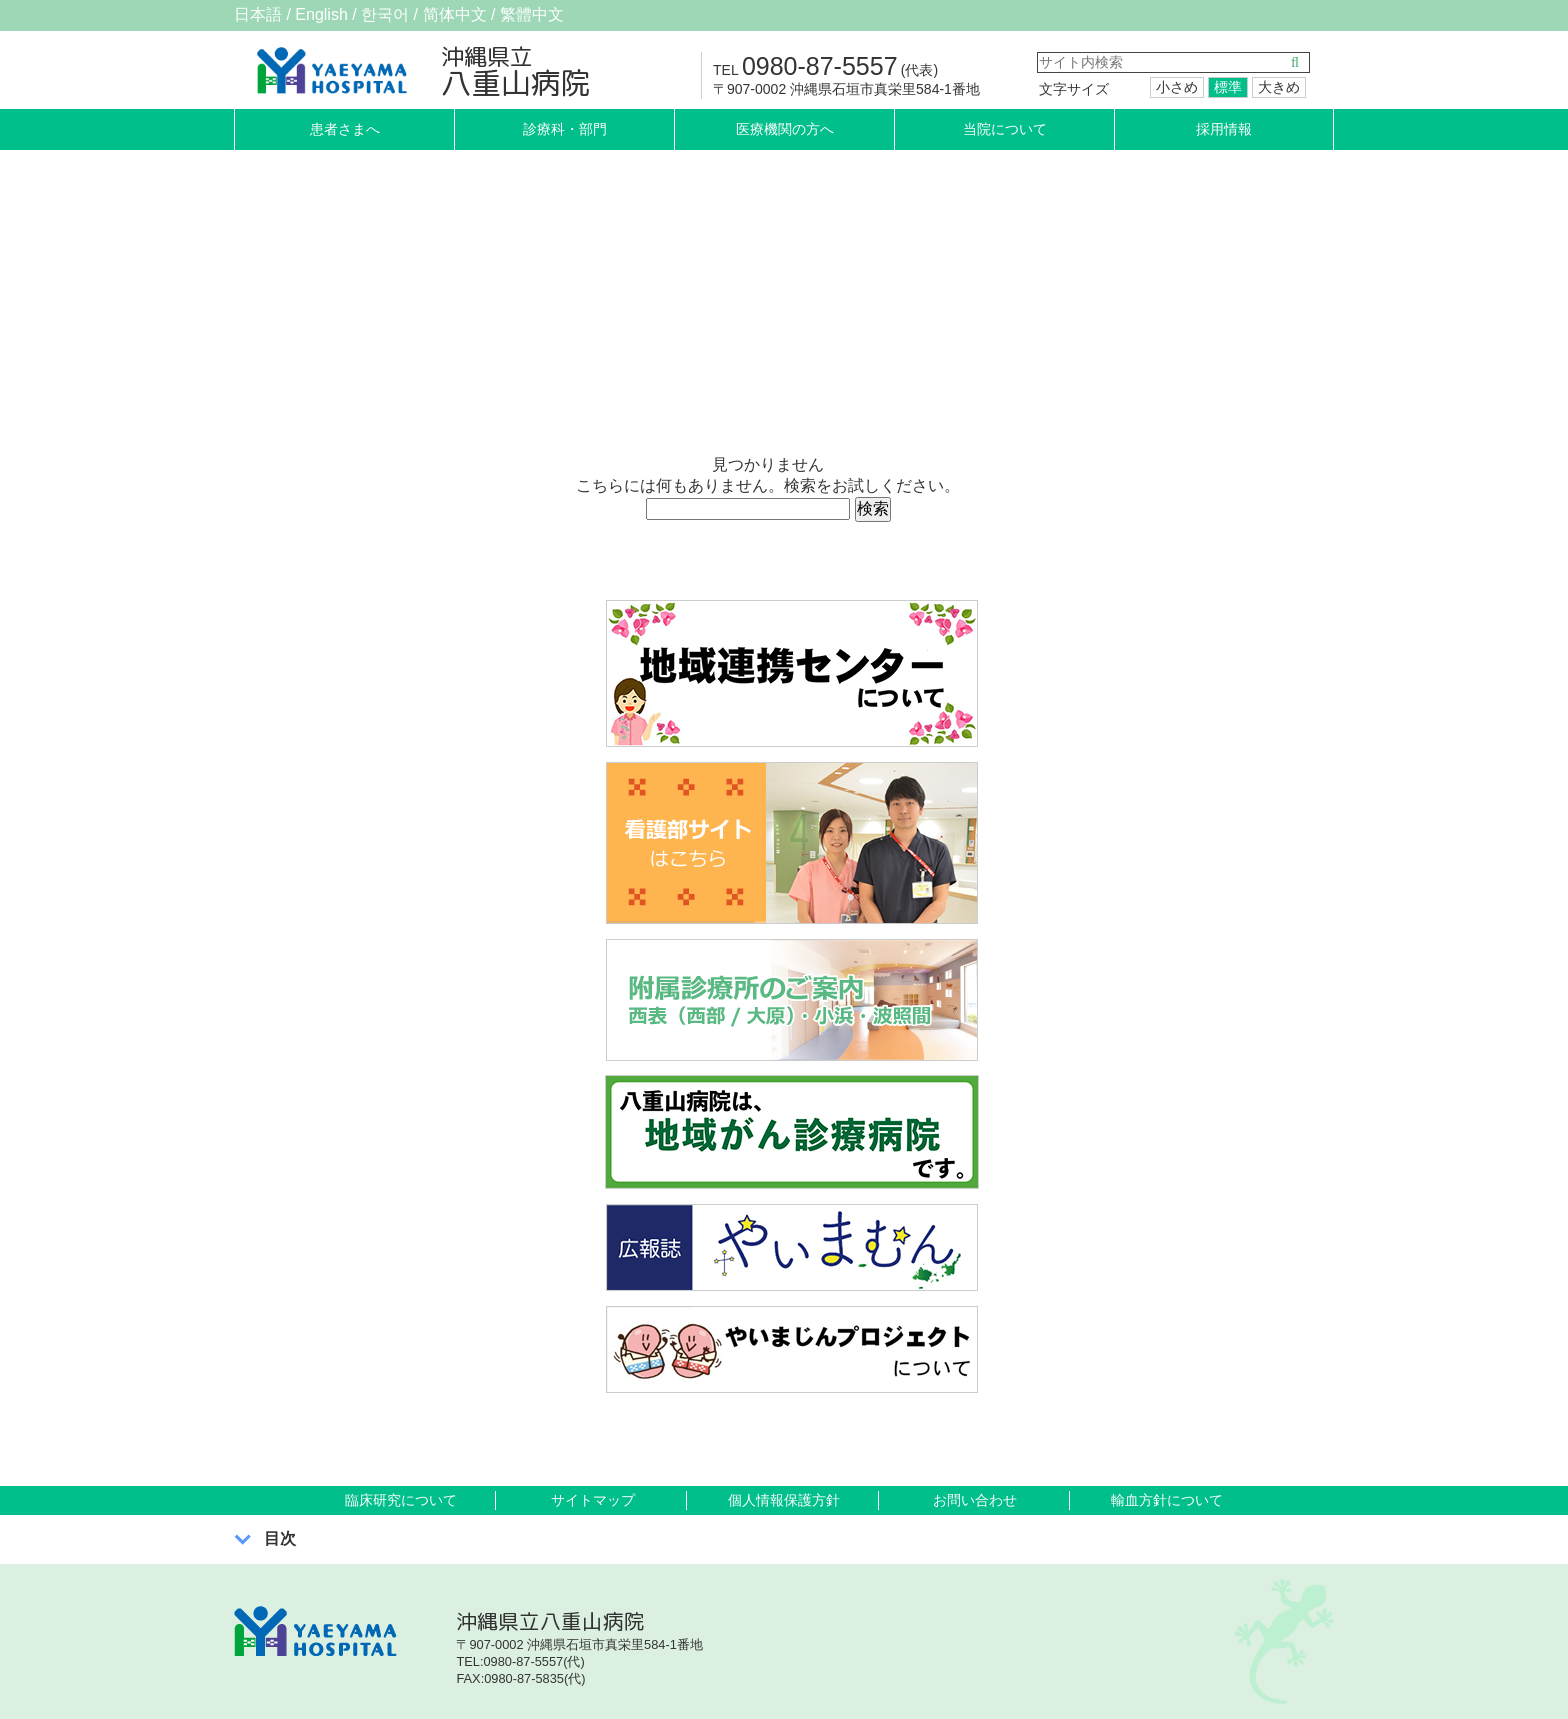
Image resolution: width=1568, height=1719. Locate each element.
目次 (280, 1538)
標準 (1228, 87)
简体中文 (455, 14)
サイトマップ (593, 1500)
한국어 (385, 14)
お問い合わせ (975, 1500)
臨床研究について (401, 1500)
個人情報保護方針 (784, 1500)
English (321, 14)
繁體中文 (532, 14)
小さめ (1177, 87)
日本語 (258, 14)
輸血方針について (1167, 1500)
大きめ (1279, 87)
